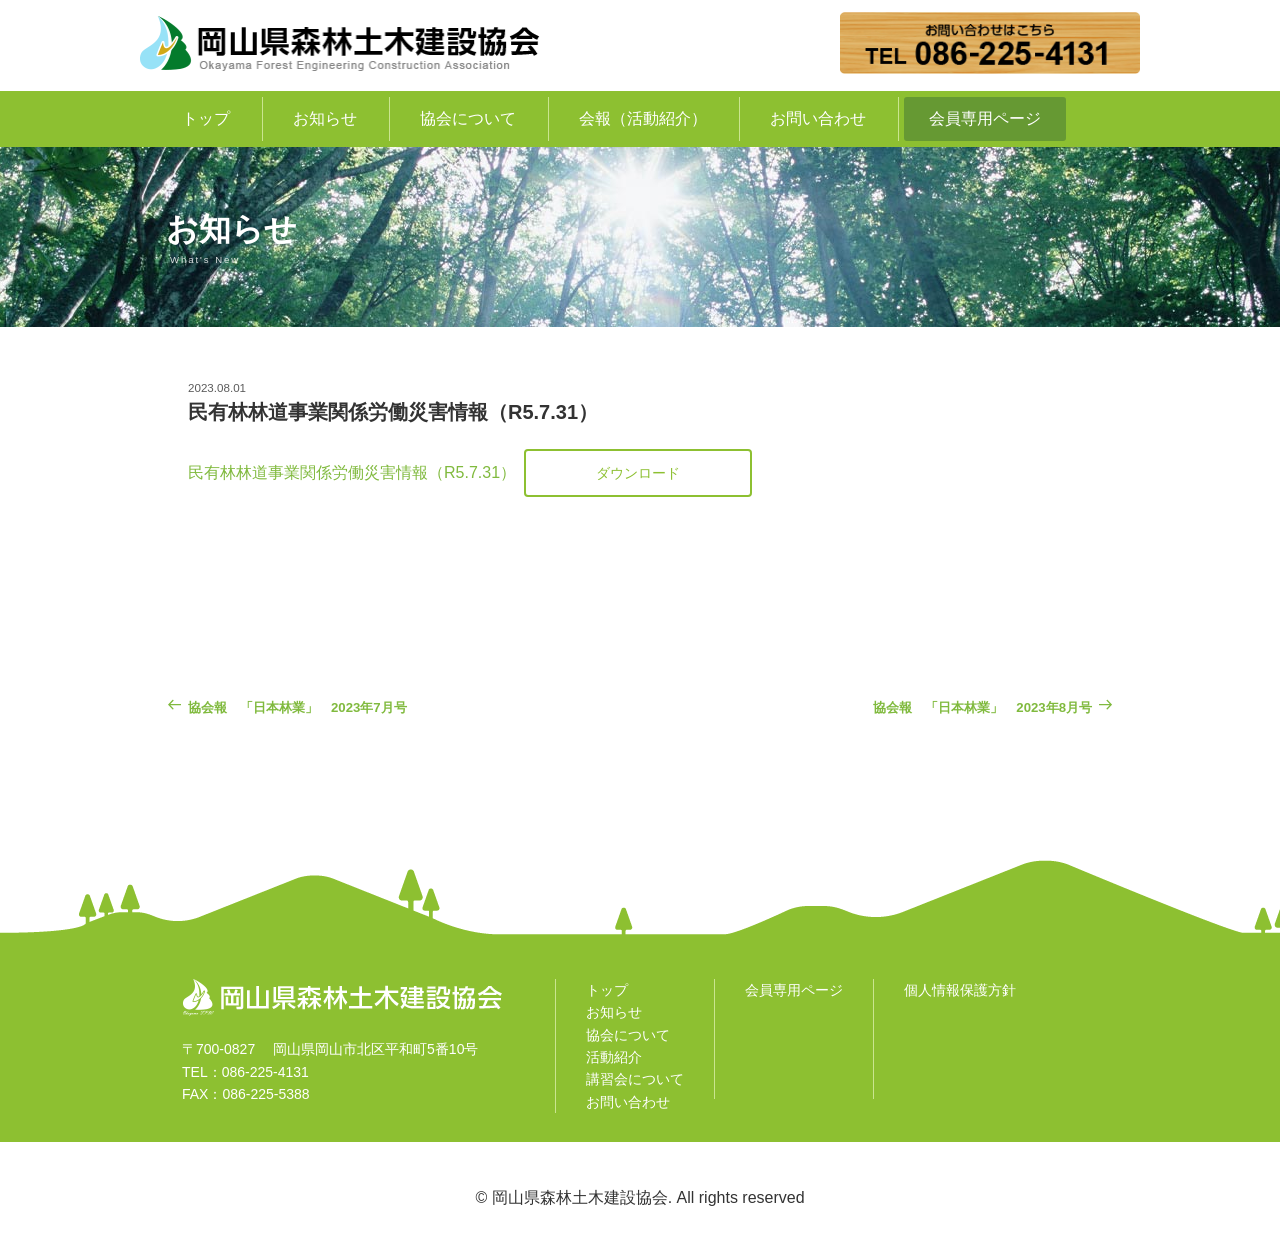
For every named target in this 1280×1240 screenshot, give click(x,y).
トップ (206, 118)
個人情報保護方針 (960, 990)
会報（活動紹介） (643, 118)
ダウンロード (638, 473)
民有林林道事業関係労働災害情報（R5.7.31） (352, 472)
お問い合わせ (818, 118)
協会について (468, 118)
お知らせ (325, 118)
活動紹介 (614, 1057)
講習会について (635, 1079)
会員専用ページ (985, 118)
